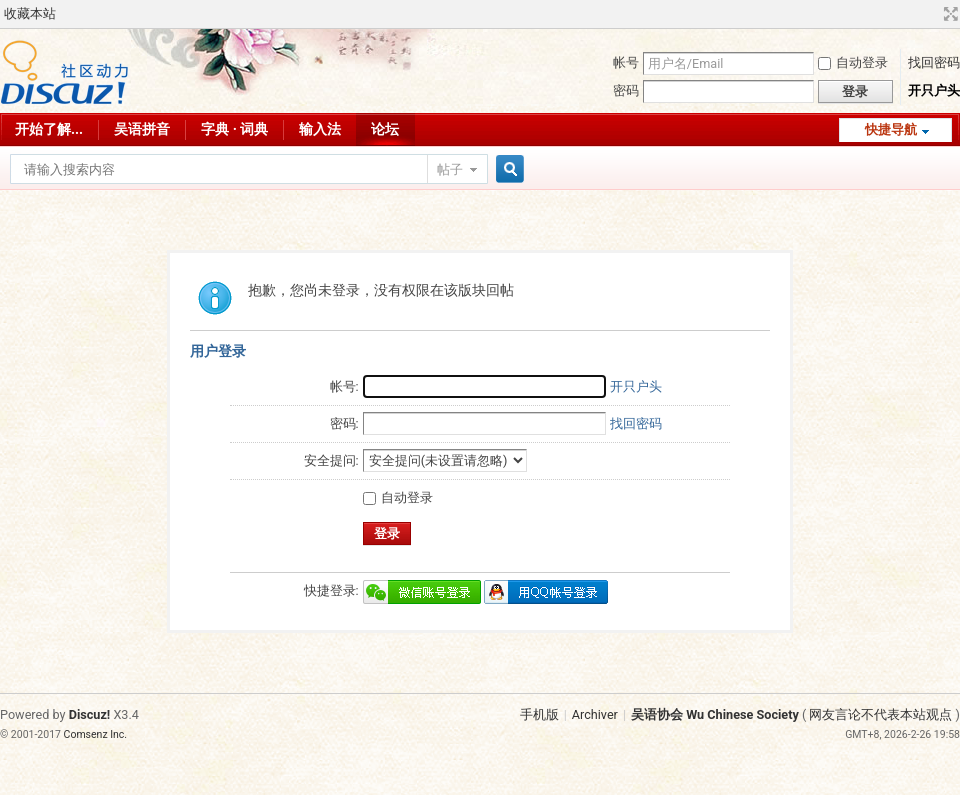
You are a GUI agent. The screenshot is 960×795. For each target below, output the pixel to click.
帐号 (626, 62)
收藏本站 (30, 13)
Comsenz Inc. (96, 734)
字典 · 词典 (234, 129)
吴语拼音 (142, 129)
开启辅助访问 (932, 14)
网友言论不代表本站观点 (880, 714)
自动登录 (853, 62)
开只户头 (934, 90)
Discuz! (90, 714)
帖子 (450, 169)
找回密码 (934, 62)
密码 (626, 90)
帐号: (344, 386)
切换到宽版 (948, 14)
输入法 (320, 129)
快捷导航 (891, 129)
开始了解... (49, 129)
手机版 (539, 714)
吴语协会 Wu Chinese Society (715, 714)
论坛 (385, 129)
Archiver (595, 714)
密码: (344, 423)
